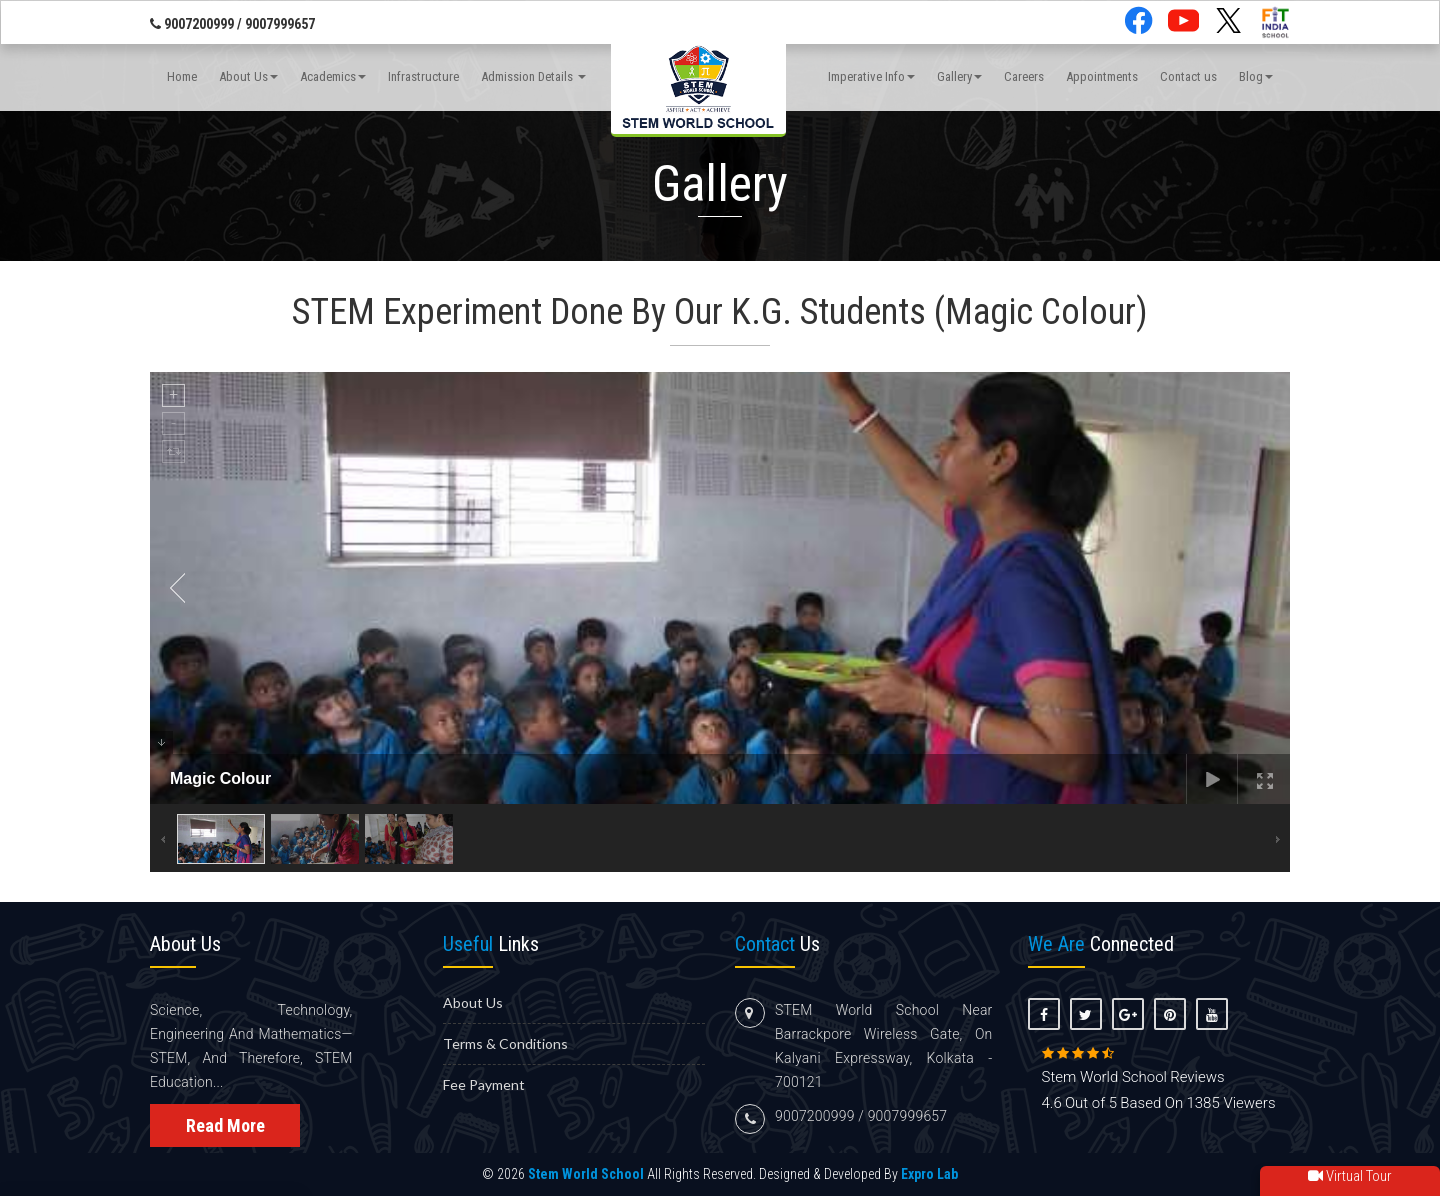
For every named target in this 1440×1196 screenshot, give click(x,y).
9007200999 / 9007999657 (232, 25)
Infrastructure (423, 78)
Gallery (959, 78)
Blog (1256, 78)
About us (473, 1002)
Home (182, 78)
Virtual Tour (1350, 1176)
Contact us (1188, 78)
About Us (248, 78)
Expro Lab (929, 1174)
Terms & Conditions (505, 1043)
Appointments (1102, 78)
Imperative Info (871, 78)
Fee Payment (484, 1084)
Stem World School (586, 1174)
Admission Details (533, 78)
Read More (225, 1125)
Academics (333, 78)
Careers (1024, 78)
